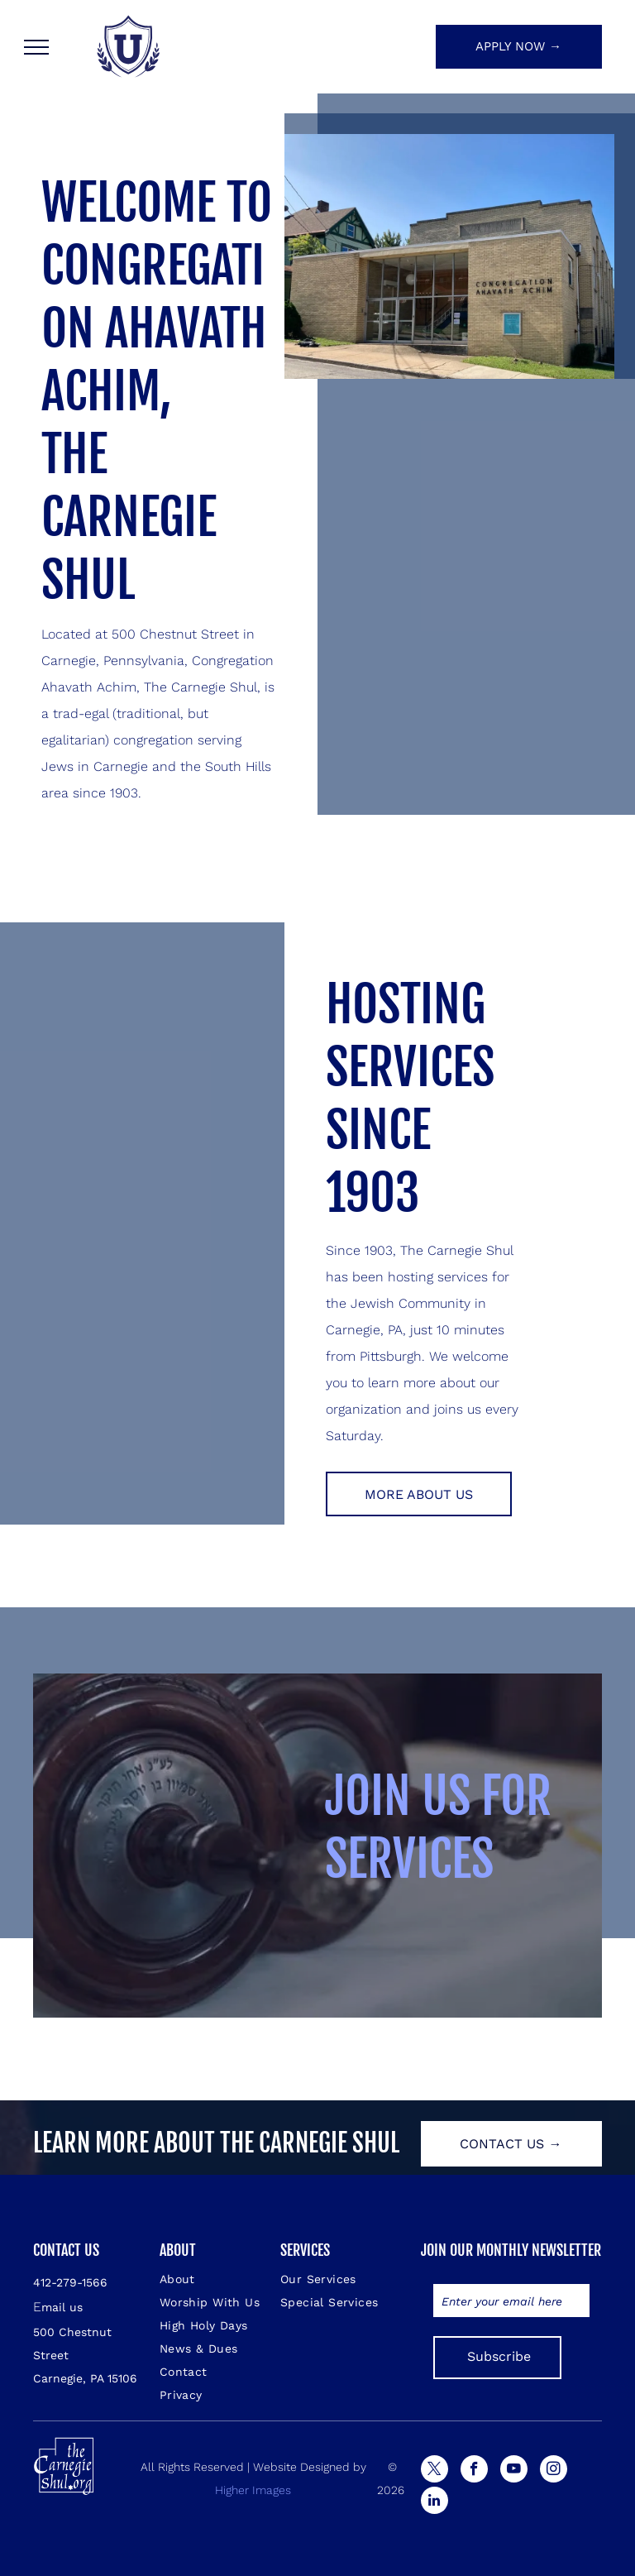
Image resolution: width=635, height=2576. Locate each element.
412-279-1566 (70, 2282)
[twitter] (434, 2471)
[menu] (36, 47)
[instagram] (553, 2471)
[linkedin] (434, 2502)
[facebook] (474, 2471)
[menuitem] (219, 2279)
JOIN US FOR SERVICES (438, 1827)
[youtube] (514, 2471)
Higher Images (253, 2490)
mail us (62, 2307)
